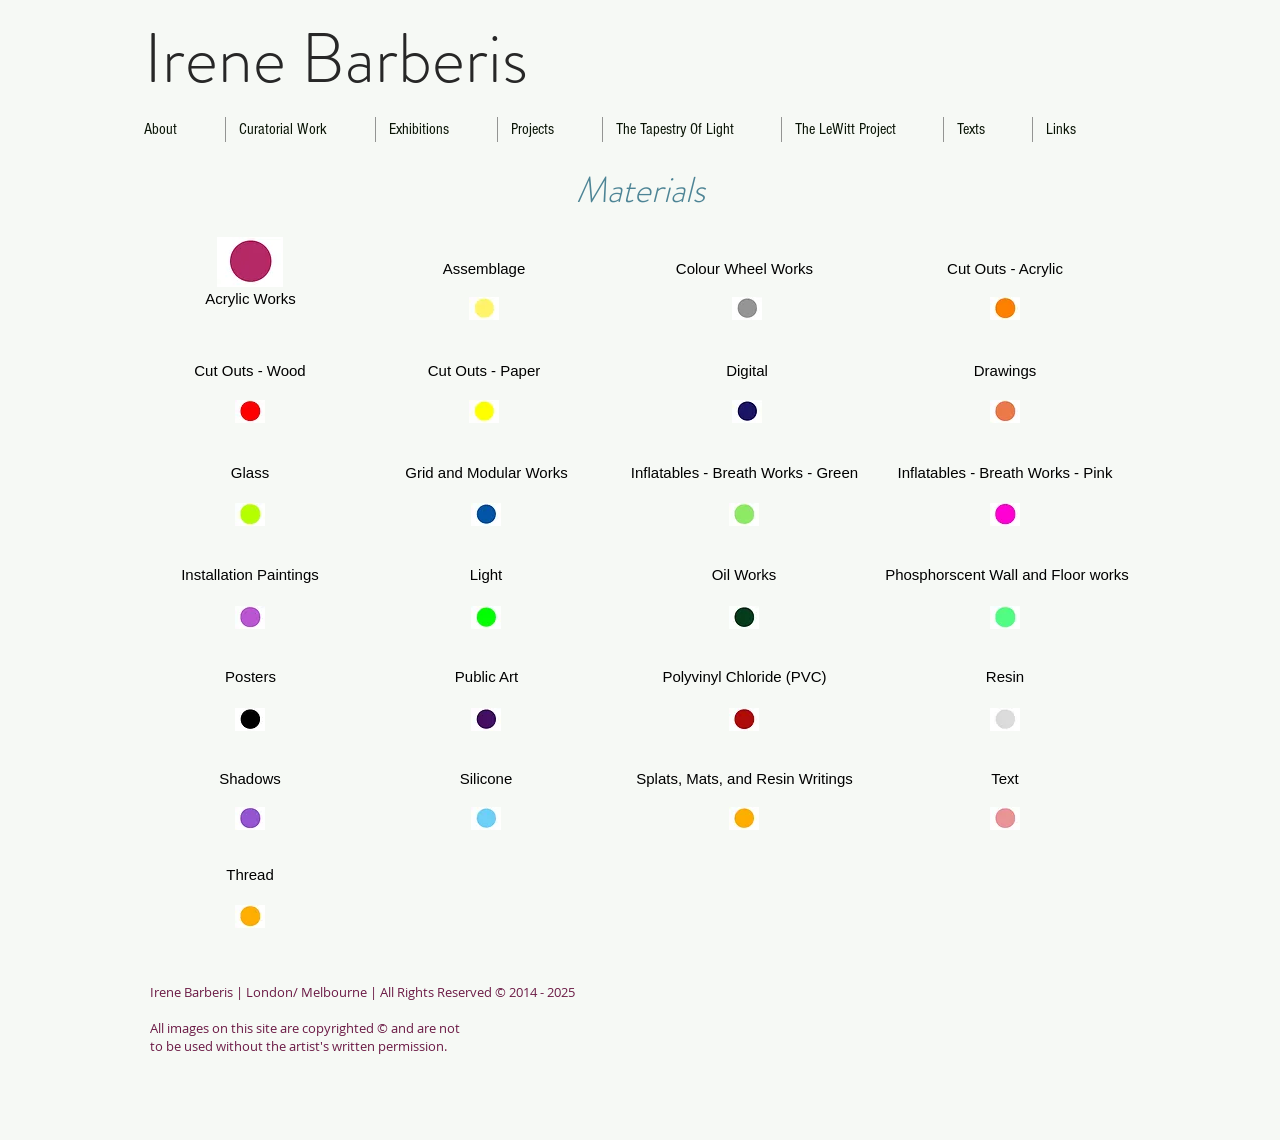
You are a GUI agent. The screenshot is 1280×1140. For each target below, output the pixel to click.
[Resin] (1005, 677)
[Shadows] (250, 779)
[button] (250, 677)
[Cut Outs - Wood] (250, 371)
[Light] (486, 575)
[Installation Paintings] (250, 575)
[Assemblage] (484, 269)
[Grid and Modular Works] (486, 473)
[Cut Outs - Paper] (484, 371)
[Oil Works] (744, 575)
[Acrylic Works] (250, 299)
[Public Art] (486, 677)
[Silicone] (486, 779)
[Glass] (250, 473)
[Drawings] (1005, 371)
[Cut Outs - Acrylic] (1005, 269)
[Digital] (747, 371)
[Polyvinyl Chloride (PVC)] (744, 677)
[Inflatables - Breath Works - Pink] (1005, 473)
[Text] (1005, 779)
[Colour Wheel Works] (744, 269)
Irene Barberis (336, 58)
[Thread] (250, 875)
